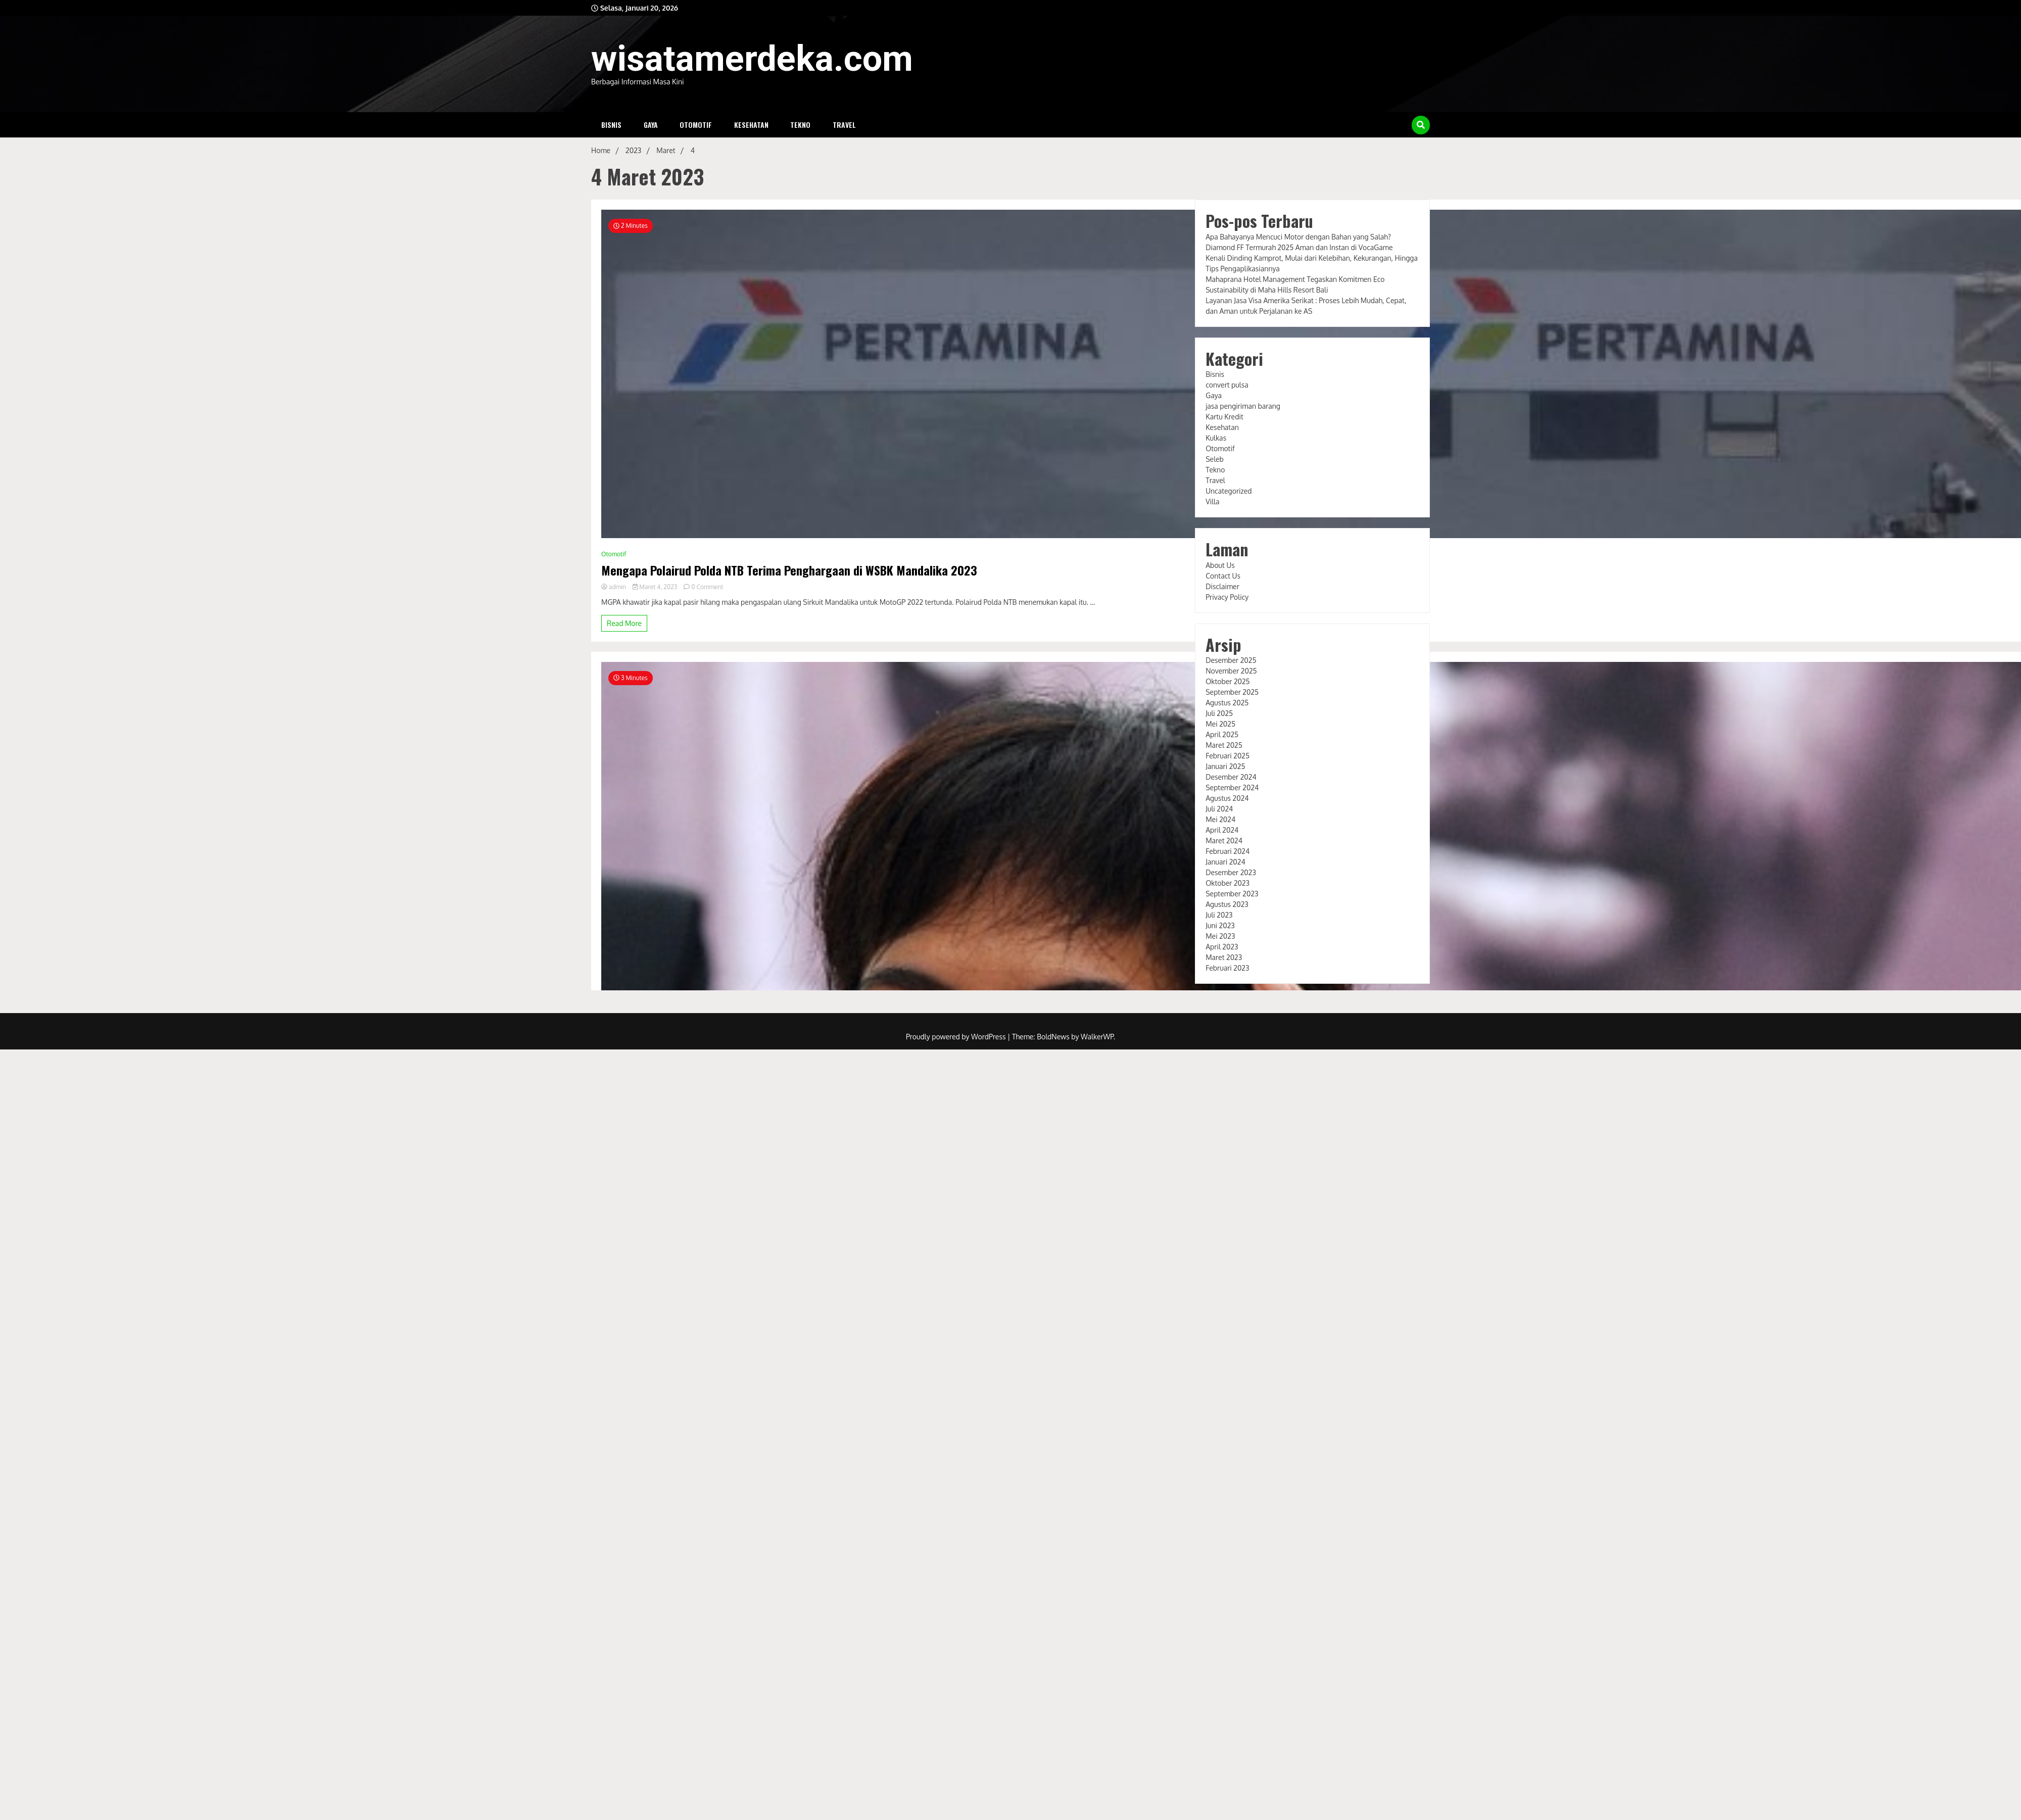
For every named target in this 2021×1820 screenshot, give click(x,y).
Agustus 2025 (1227, 702)
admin (614, 587)
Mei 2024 (1220, 819)
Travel (844, 124)
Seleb (1215, 459)
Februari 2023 (1227, 968)
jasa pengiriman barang (1243, 406)
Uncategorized (1229, 491)
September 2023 (1232, 893)
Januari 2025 (1225, 766)
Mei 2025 (1220, 724)
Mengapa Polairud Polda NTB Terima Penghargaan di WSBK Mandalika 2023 (789, 570)
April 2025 (1222, 734)
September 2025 (1232, 692)
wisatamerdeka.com (752, 58)
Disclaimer (1222, 586)
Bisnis (611, 124)
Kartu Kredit (1224, 416)
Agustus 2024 (1227, 798)
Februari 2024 (1227, 851)
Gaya (651, 124)
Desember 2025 (1231, 660)
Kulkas (1216, 438)
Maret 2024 (1224, 840)
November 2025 (1231, 670)
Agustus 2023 (1227, 904)
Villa (1212, 501)
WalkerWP (1097, 1036)
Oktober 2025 (1227, 681)
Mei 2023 (1220, 936)
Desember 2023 (1231, 872)
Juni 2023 (1220, 925)
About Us (1220, 565)
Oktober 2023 (1227, 883)
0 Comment (707, 587)
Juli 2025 (1219, 713)
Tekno (800, 124)
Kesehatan (751, 124)
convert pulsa (1227, 384)
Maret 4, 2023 (656, 587)
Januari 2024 (1225, 861)
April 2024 (1222, 830)
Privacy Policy (1227, 597)
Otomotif (696, 124)
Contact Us (1223, 575)
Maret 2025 (1224, 745)
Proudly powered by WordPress (956, 1036)
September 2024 (1232, 787)
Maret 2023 (1224, 957)
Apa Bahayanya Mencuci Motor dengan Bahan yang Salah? (1298, 236)
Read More (624, 623)
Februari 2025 (1227, 755)
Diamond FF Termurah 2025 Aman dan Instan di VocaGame (1299, 247)
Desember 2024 (1231, 777)
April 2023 (1222, 946)
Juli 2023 (1219, 915)
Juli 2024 (1219, 808)
